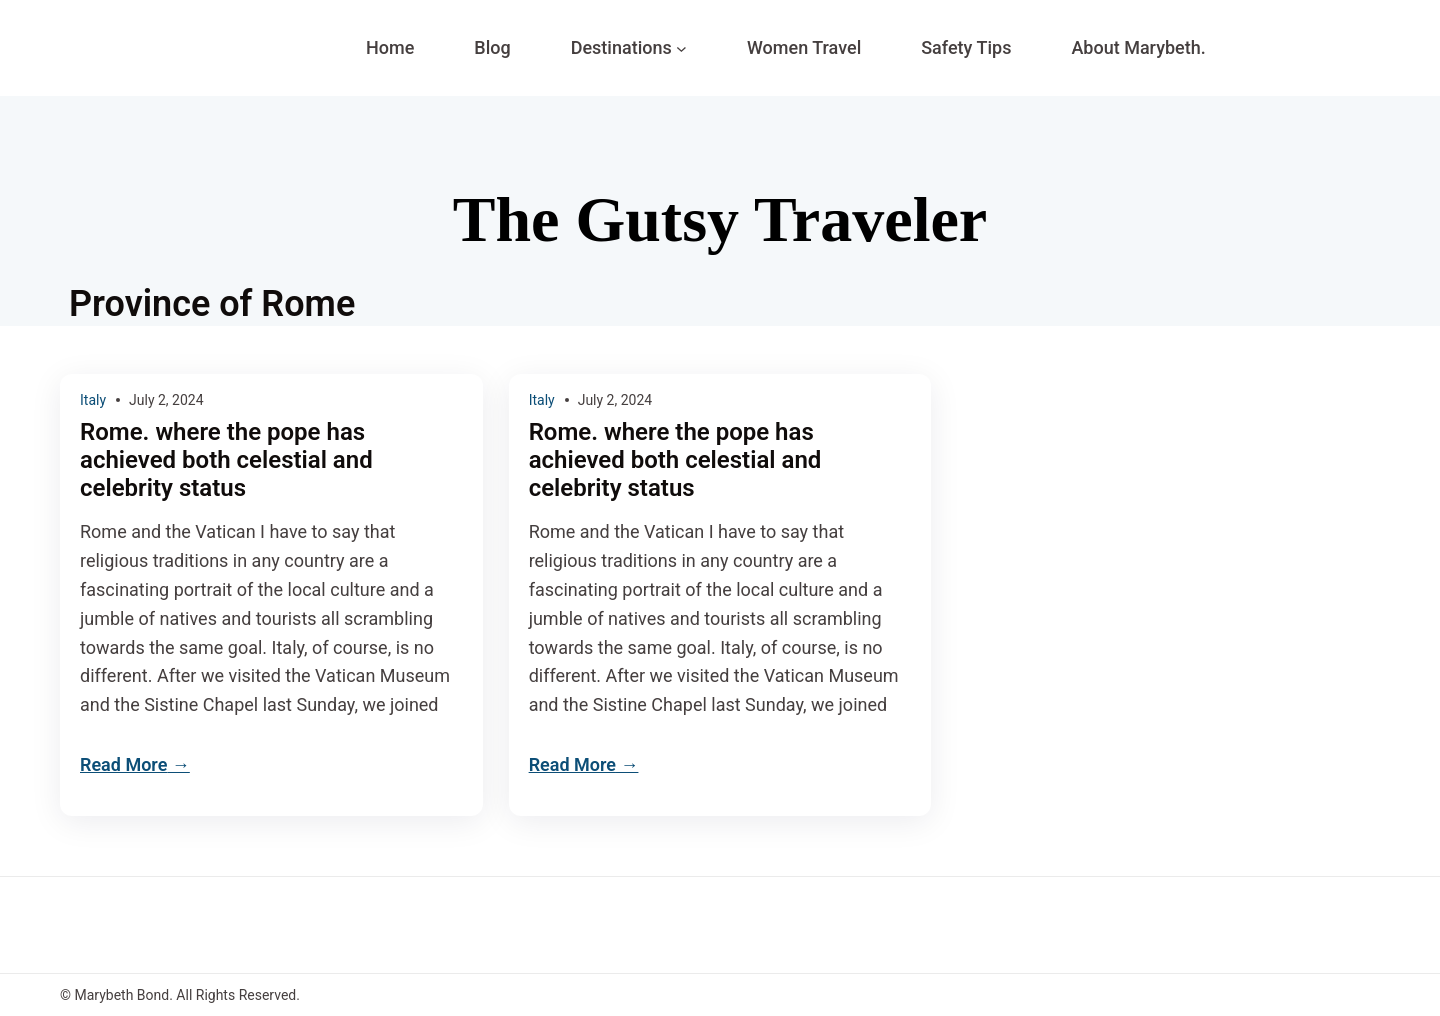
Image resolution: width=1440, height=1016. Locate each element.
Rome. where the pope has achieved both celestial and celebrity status (226, 460)
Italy (93, 400)
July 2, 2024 (166, 400)
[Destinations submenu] (681, 48)
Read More (123, 764)
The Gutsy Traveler (720, 219)
